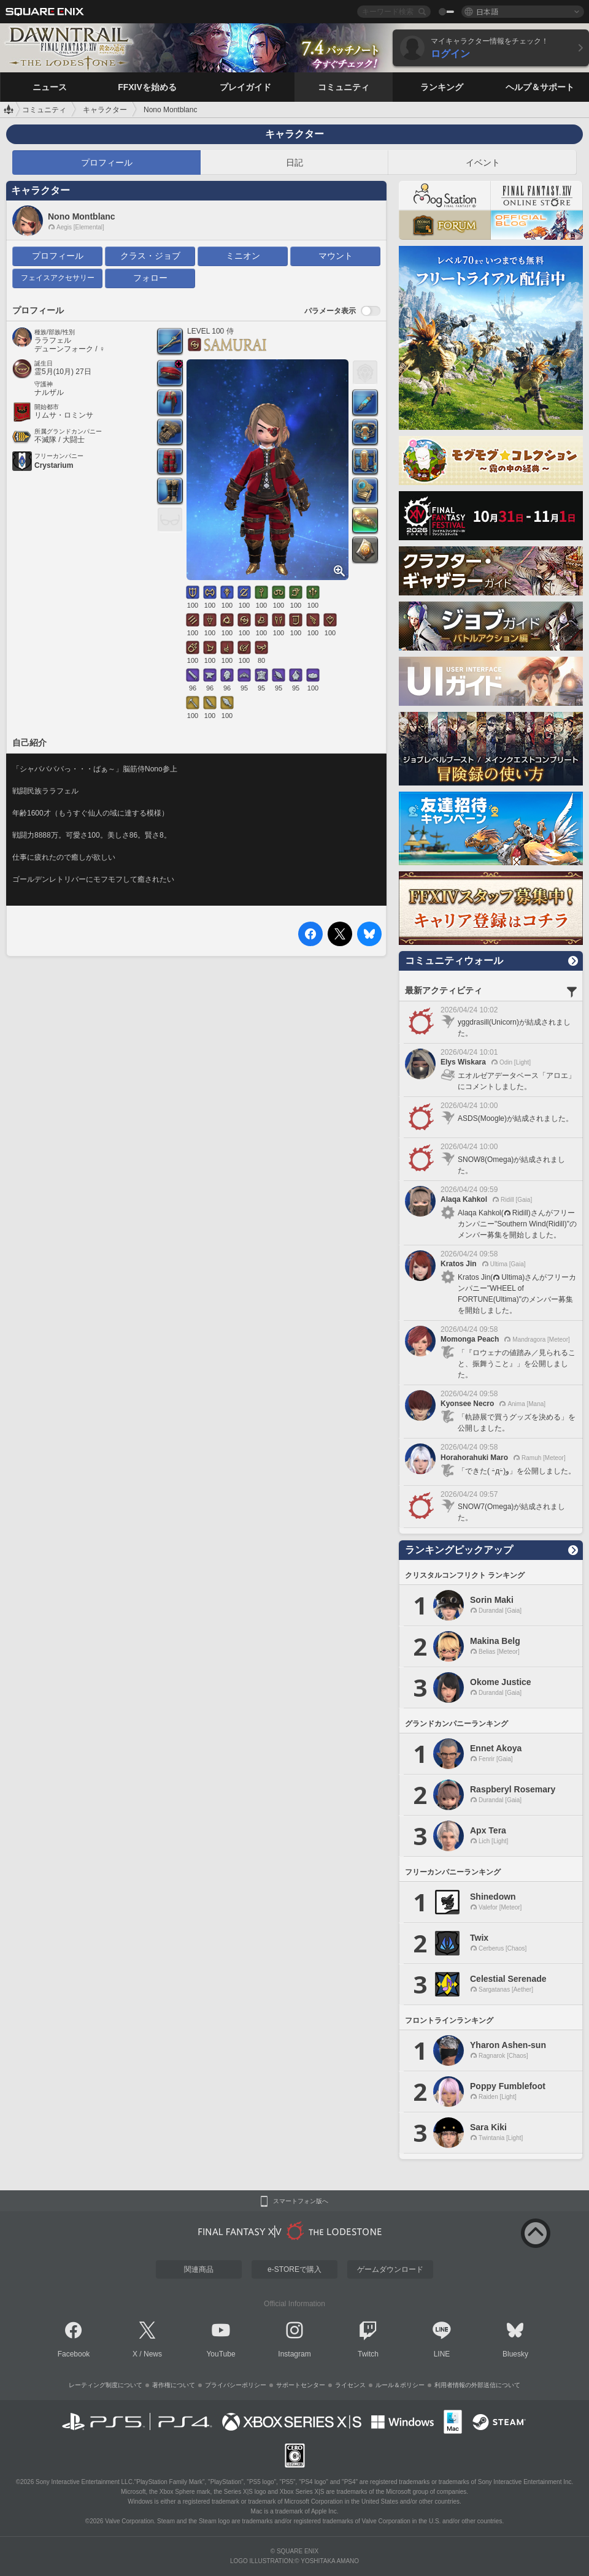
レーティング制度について (105, 2385)
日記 (294, 162)
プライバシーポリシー (235, 2385)
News (153, 2354)
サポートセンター (300, 2385)
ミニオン (243, 256)
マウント (335, 256)
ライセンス (350, 2385)
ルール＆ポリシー (400, 2385)
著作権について (173, 2385)
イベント (483, 162)
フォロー (150, 278)
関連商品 (199, 2269)
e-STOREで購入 (294, 2269)
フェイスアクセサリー (57, 277)
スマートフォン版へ (300, 2201)
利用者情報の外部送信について (477, 2385)
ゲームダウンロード (390, 2269)
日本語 (487, 11)
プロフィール (107, 162)
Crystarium (53, 465)
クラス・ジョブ (150, 256)
